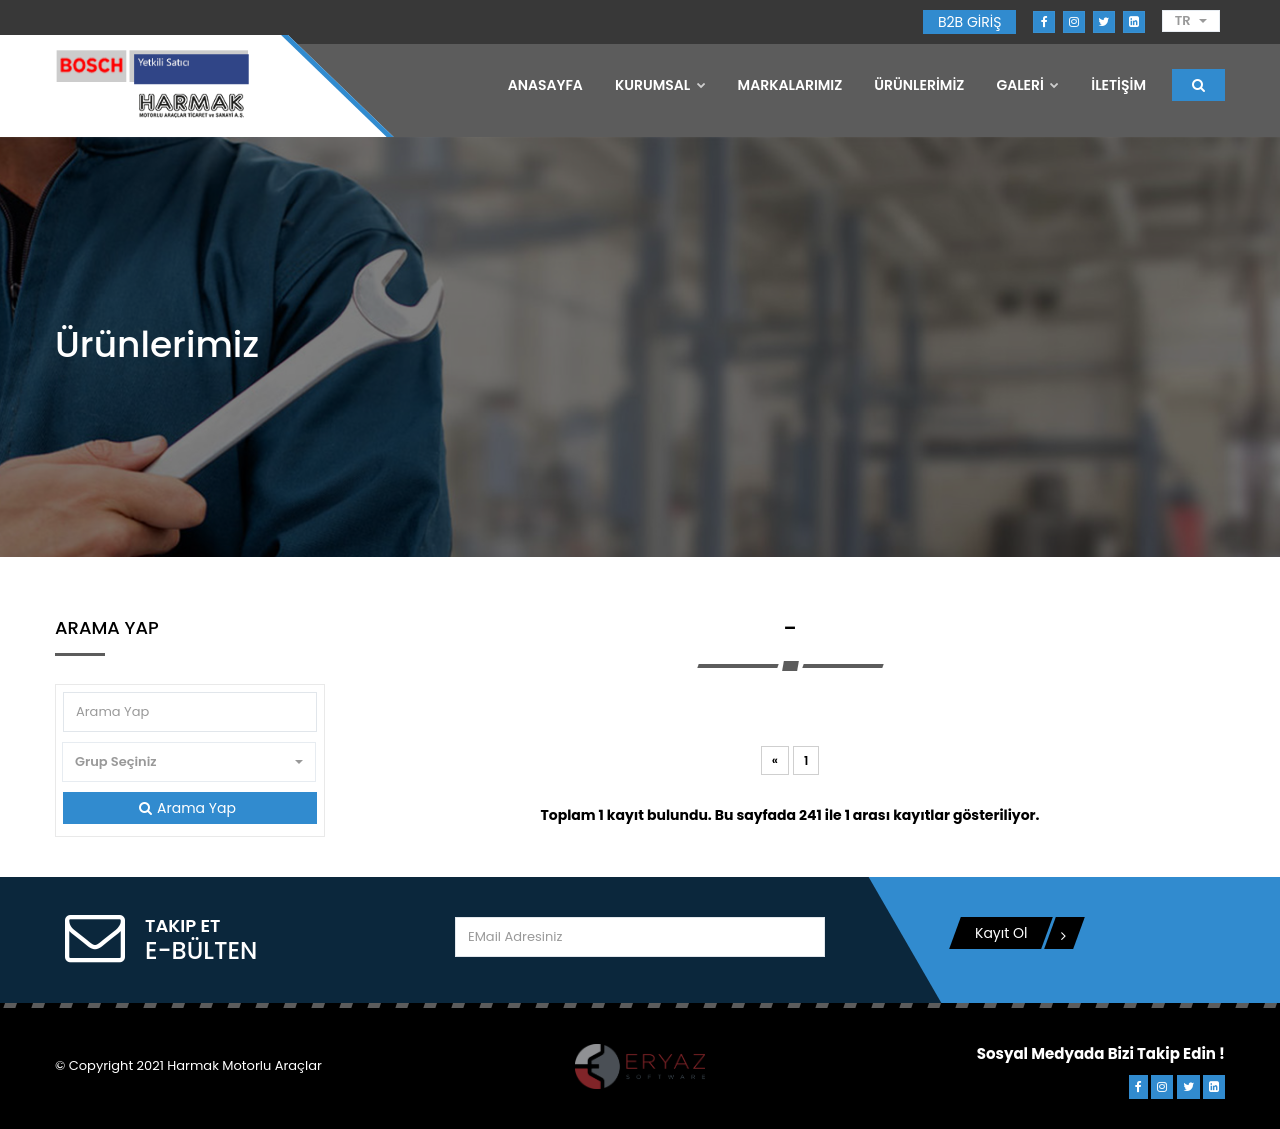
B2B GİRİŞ (969, 22)
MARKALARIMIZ (790, 85)
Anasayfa (545, 85)
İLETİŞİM (1118, 85)
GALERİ (1027, 85)
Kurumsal (660, 85)
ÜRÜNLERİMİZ (919, 85)
